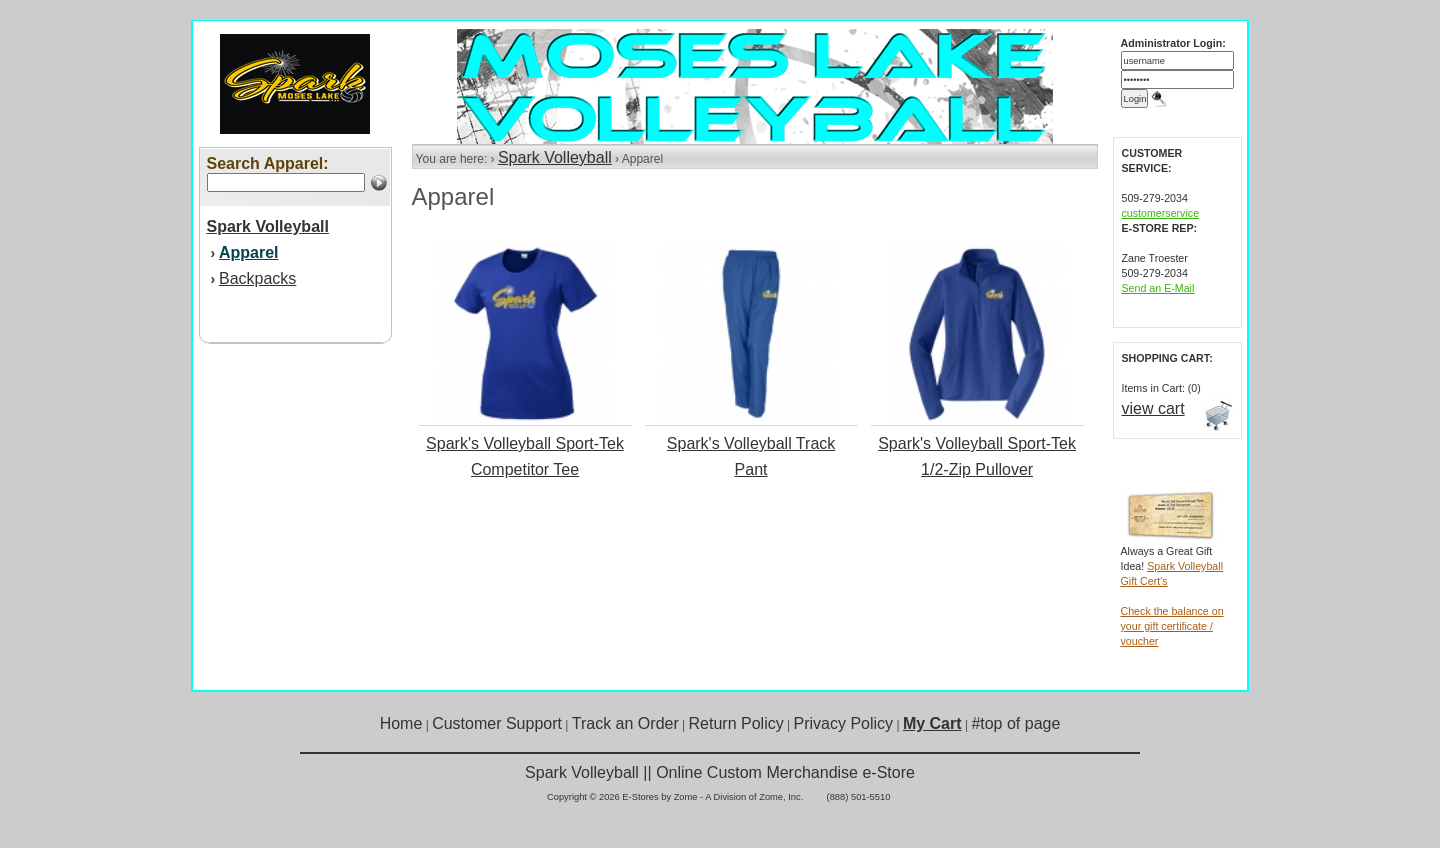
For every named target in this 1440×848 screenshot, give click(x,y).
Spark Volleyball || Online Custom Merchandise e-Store (720, 772)
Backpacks (257, 278)
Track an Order (625, 723)
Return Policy (736, 723)
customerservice (1161, 213)
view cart (1153, 408)
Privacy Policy (844, 723)
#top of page (1015, 723)
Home (401, 723)
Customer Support (497, 723)
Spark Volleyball (555, 157)
